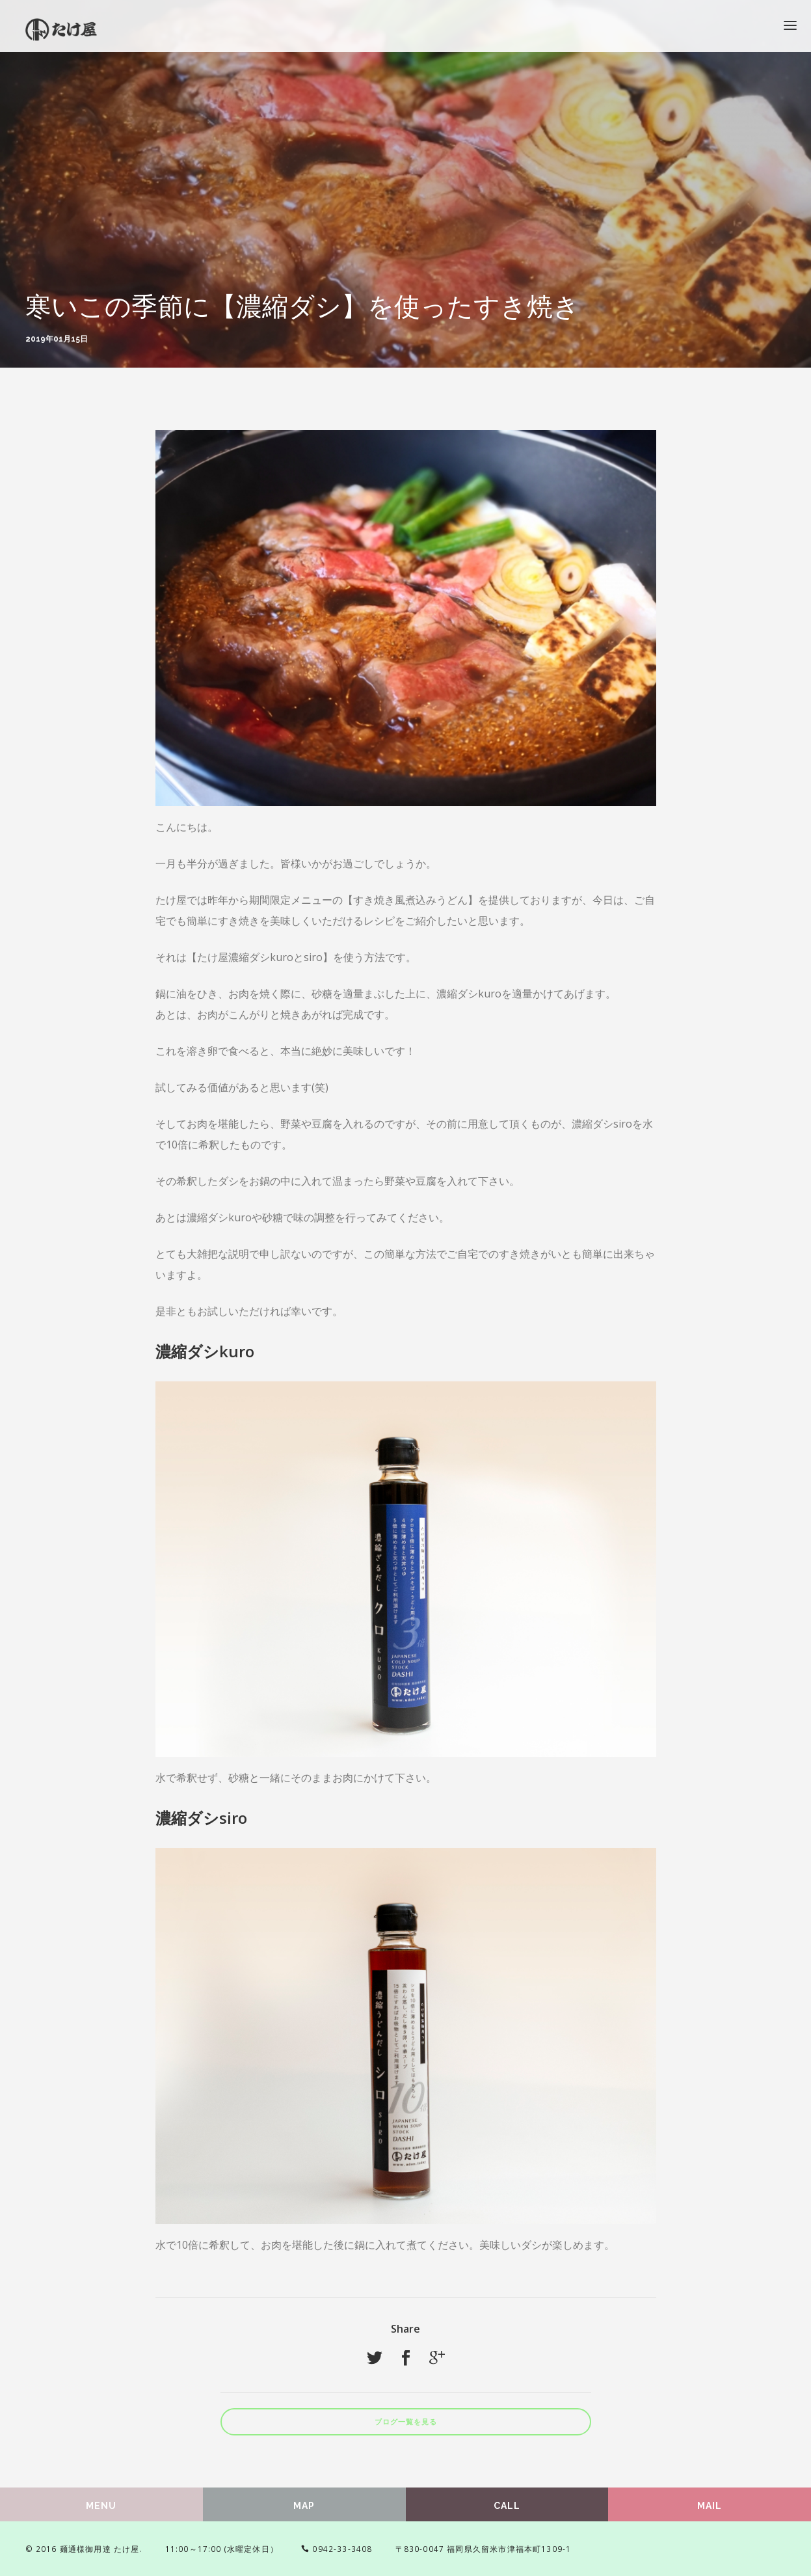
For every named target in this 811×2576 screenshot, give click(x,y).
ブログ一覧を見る (406, 2422)
